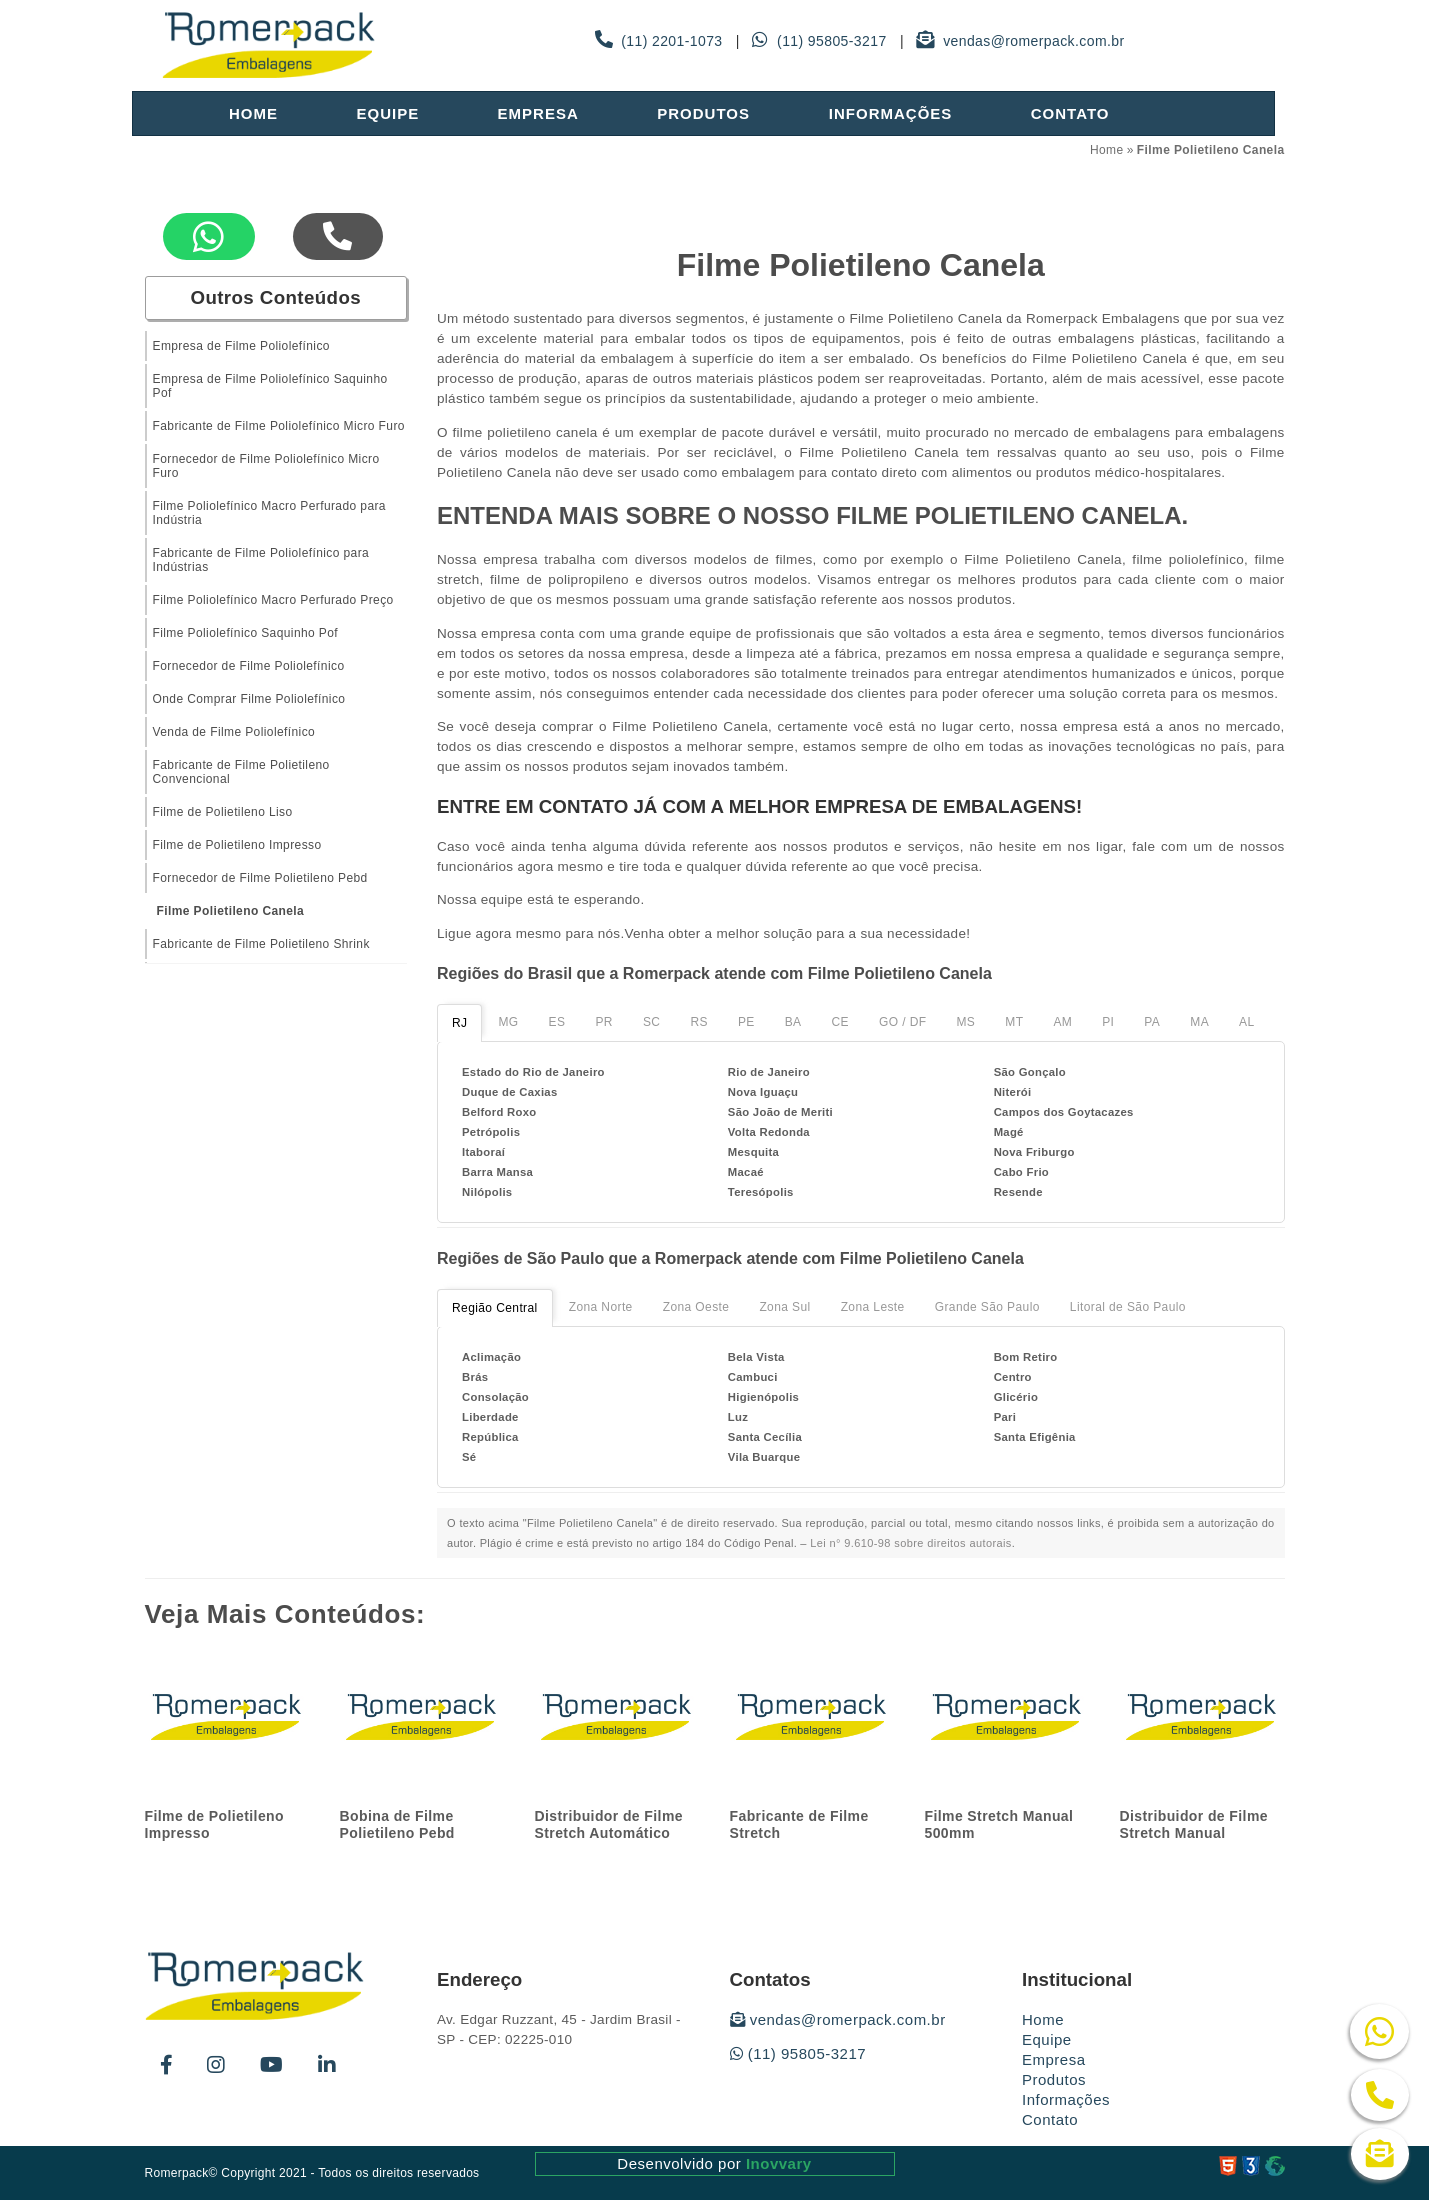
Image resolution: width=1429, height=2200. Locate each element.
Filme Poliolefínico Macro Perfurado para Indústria (269, 513)
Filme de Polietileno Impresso (237, 845)
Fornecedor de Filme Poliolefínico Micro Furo (266, 466)
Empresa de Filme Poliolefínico (241, 346)
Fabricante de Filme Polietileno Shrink (261, 944)
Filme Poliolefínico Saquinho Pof (246, 633)
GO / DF (902, 1022)
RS (698, 1022)
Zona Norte (601, 1307)
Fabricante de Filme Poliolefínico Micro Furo (279, 426)
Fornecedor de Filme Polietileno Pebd (260, 878)
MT (1014, 1022)
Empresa (538, 113)
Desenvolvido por (714, 2163)
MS (965, 1022)
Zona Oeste (696, 1307)
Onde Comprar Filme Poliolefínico (249, 699)
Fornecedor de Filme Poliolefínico (249, 666)
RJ (459, 1023)
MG (508, 1022)
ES (557, 1022)
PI (1108, 1022)
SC (651, 1022)
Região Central (495, 1308)
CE (840, 1022)
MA (1199, 1022)
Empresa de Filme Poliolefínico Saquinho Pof (270, 386)
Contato (1070, 113)
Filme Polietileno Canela (231, 911)
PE (746, 1022)
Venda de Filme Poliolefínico (234, 732)
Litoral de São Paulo (1128, 1307)
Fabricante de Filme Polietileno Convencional (241, 772)
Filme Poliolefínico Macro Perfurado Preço (273, 600)
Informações (891, 113)
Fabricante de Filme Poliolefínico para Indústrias (261, 560)
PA (1152, 1022)
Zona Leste (873, 1307)
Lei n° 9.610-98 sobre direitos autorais (911, 1543)
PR (603, 1022)
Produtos (703, 113)
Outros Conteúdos (275, 297)
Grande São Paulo (987, 1307)
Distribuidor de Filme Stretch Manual (1194, 1824)
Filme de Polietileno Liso (223, 812)
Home (253, 113)
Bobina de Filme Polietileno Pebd (397, 1824)
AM (1062, 1022)
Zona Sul (784, 1307)
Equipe (387, 113)
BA (793, 1022)
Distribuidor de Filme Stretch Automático (609, 1824)
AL (1246, 1022)
